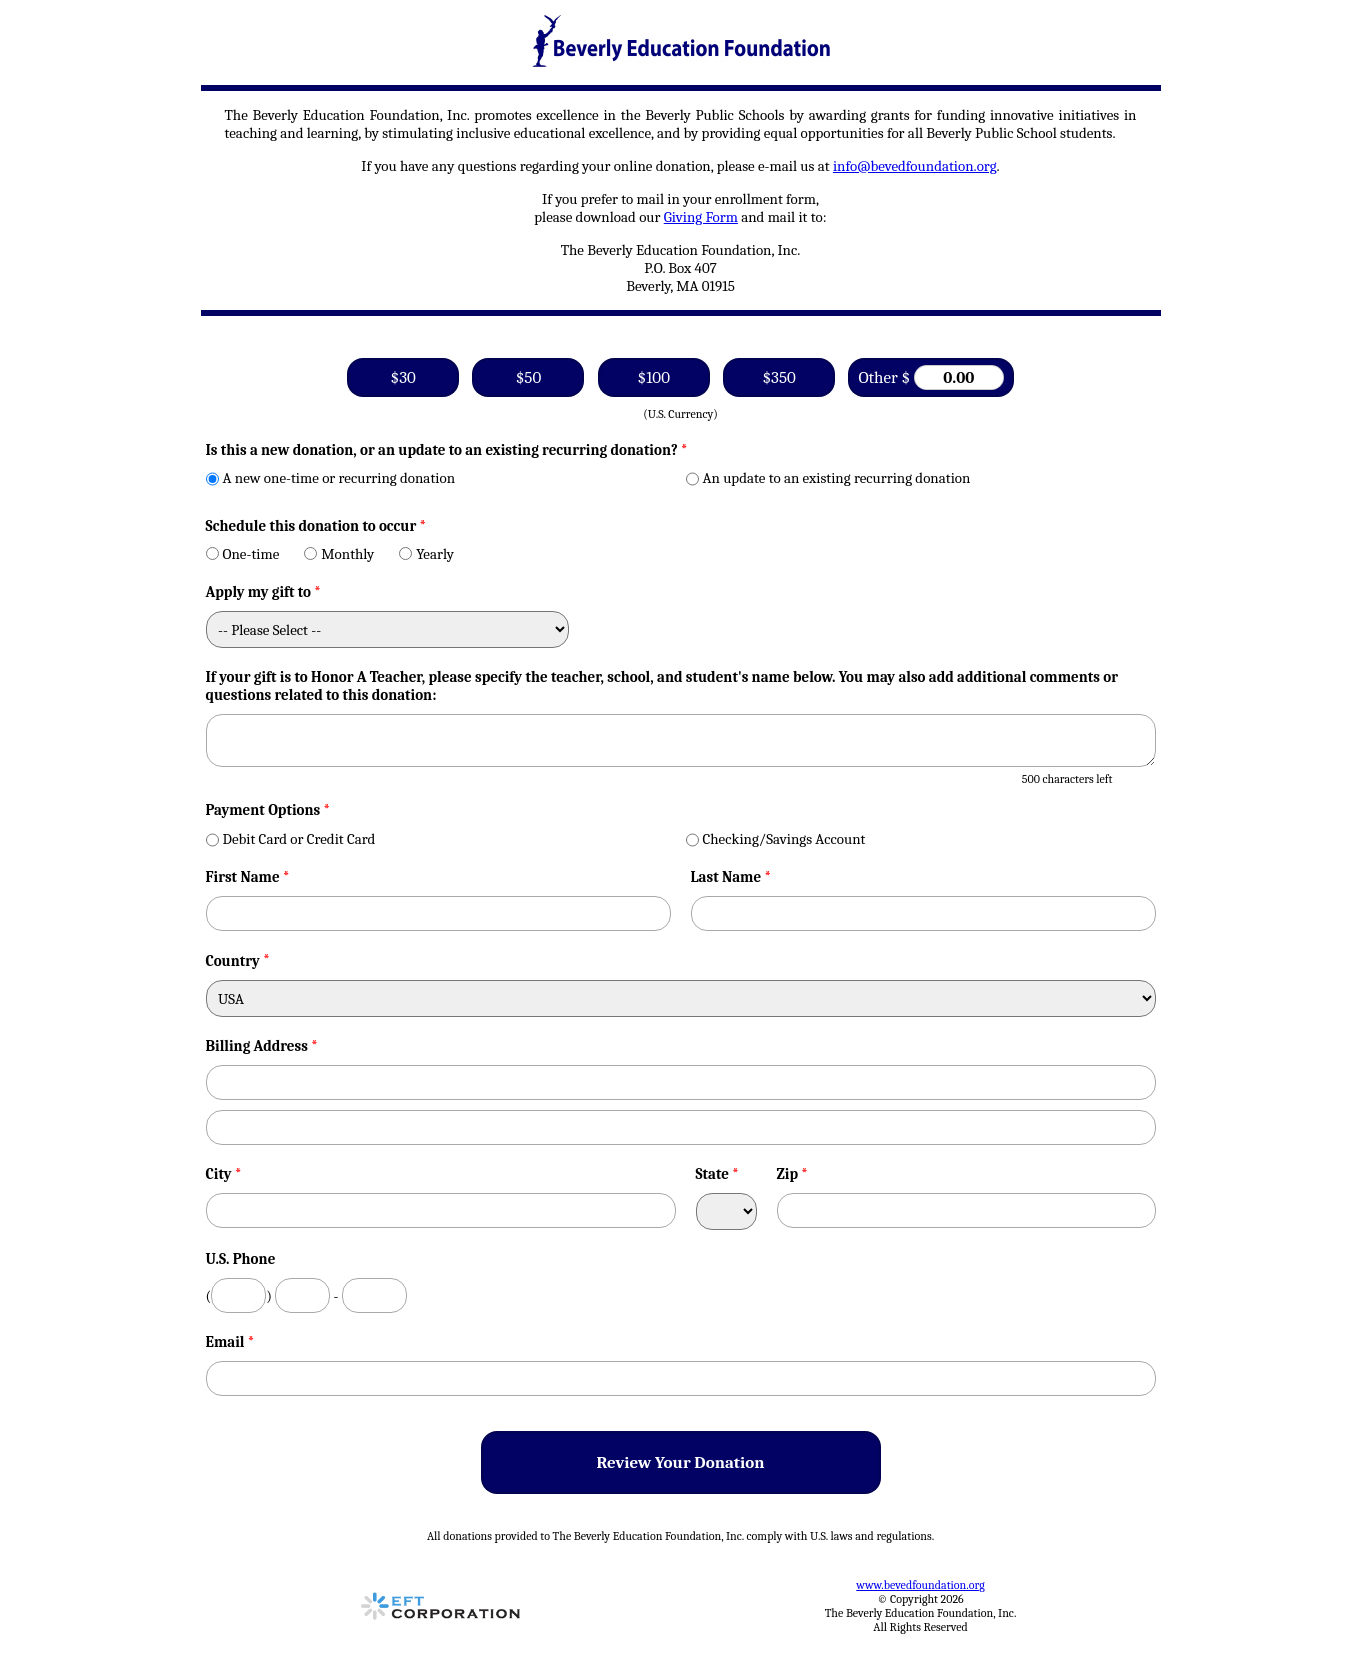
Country (233, 961)
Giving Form (701, 217)
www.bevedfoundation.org (920, 1585)
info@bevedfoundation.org (915, 166)
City (224, 1174)
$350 (778, 377)
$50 (528, 377)
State (718, 1174)
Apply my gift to (264, 592)
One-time (243, 554)
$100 (654, 377)
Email (230, 1342)
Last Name (731, 877)
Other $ (930, 377)
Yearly (426, 554)
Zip (793, 1174)
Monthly (339, 554)
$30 (403, 377)
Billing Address (262, 1046)
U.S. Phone (241, 1259)
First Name (248, 877)
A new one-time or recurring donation (331, 478)
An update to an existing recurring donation (828, 478)
